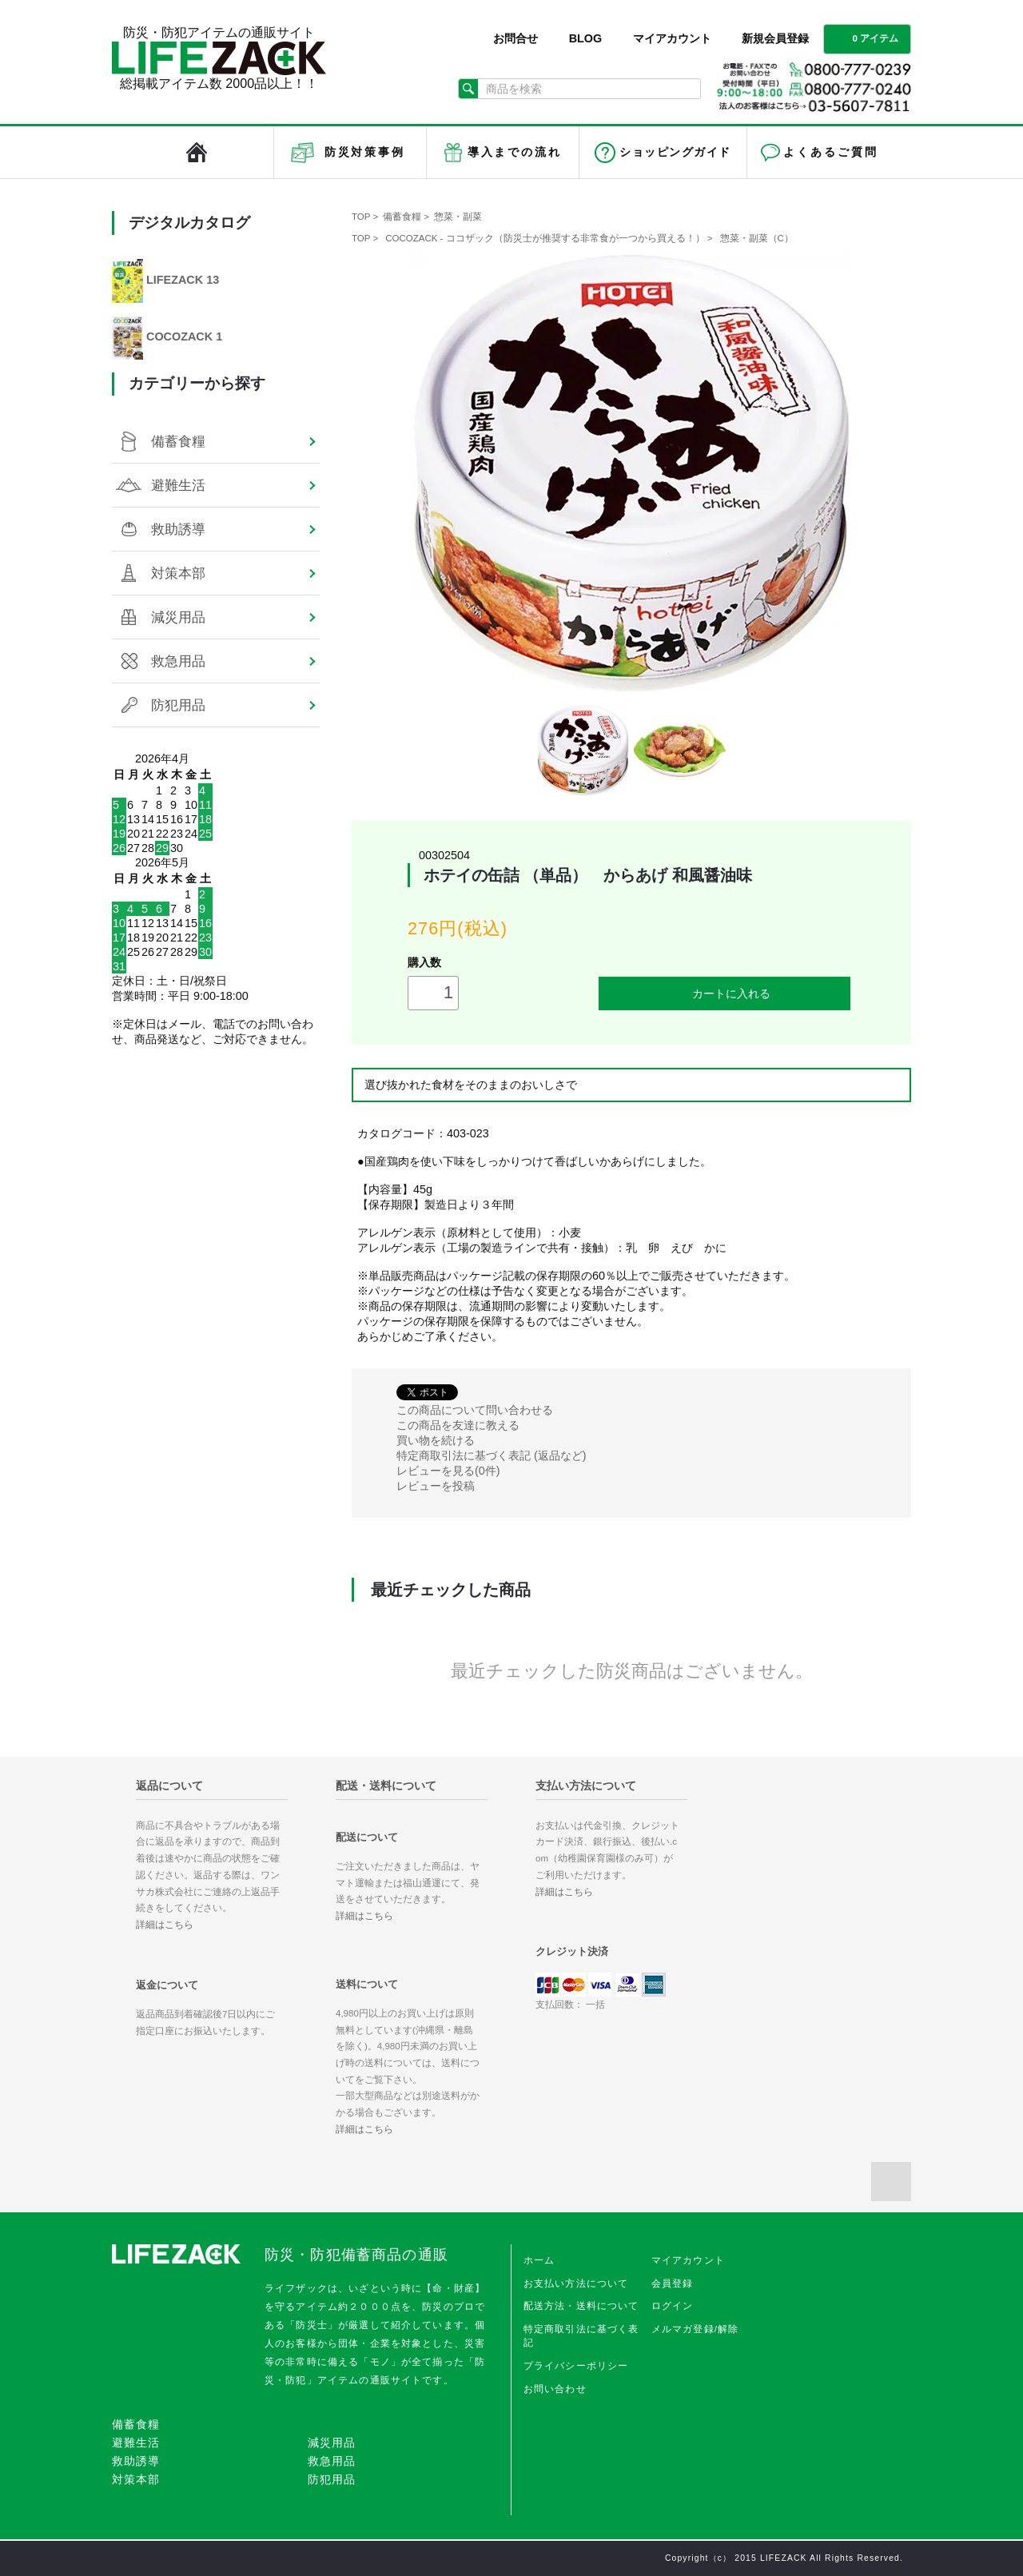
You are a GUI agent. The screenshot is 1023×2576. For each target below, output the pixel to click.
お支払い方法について (576, 2283)
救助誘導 (178, 529)
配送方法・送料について (581, 2306)
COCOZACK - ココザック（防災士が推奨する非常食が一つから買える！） (545, 238)
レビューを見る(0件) (448, 1470)
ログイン (672, 2306)
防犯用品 (178, 705)
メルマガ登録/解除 (695, 2329)
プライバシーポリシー (576, 2366)
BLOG (586, 38)
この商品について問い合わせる (474, 1409)
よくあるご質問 (830, 151)
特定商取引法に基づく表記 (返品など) (491, 1455)
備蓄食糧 (402, 216)
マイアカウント (672, 38)
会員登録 (672, 2283)
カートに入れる (724, 993)
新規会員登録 (775, 38)
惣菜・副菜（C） (757, 238)
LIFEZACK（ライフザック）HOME (197, 152)
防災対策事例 (364, 151)
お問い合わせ (555, 2389)
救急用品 (178, 661)
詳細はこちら (164, 1924)
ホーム (539, 2260)
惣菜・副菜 (458, 216)
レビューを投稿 (435, 1485)
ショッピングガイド (674, 151)
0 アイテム (865, 37)
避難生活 (178, 485)
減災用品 (178, 617)
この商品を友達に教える (457, 1425)
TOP (361, 216)
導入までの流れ (515, 151)
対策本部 (178, 573)
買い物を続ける (435, 1440)
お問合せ (515, 38)
